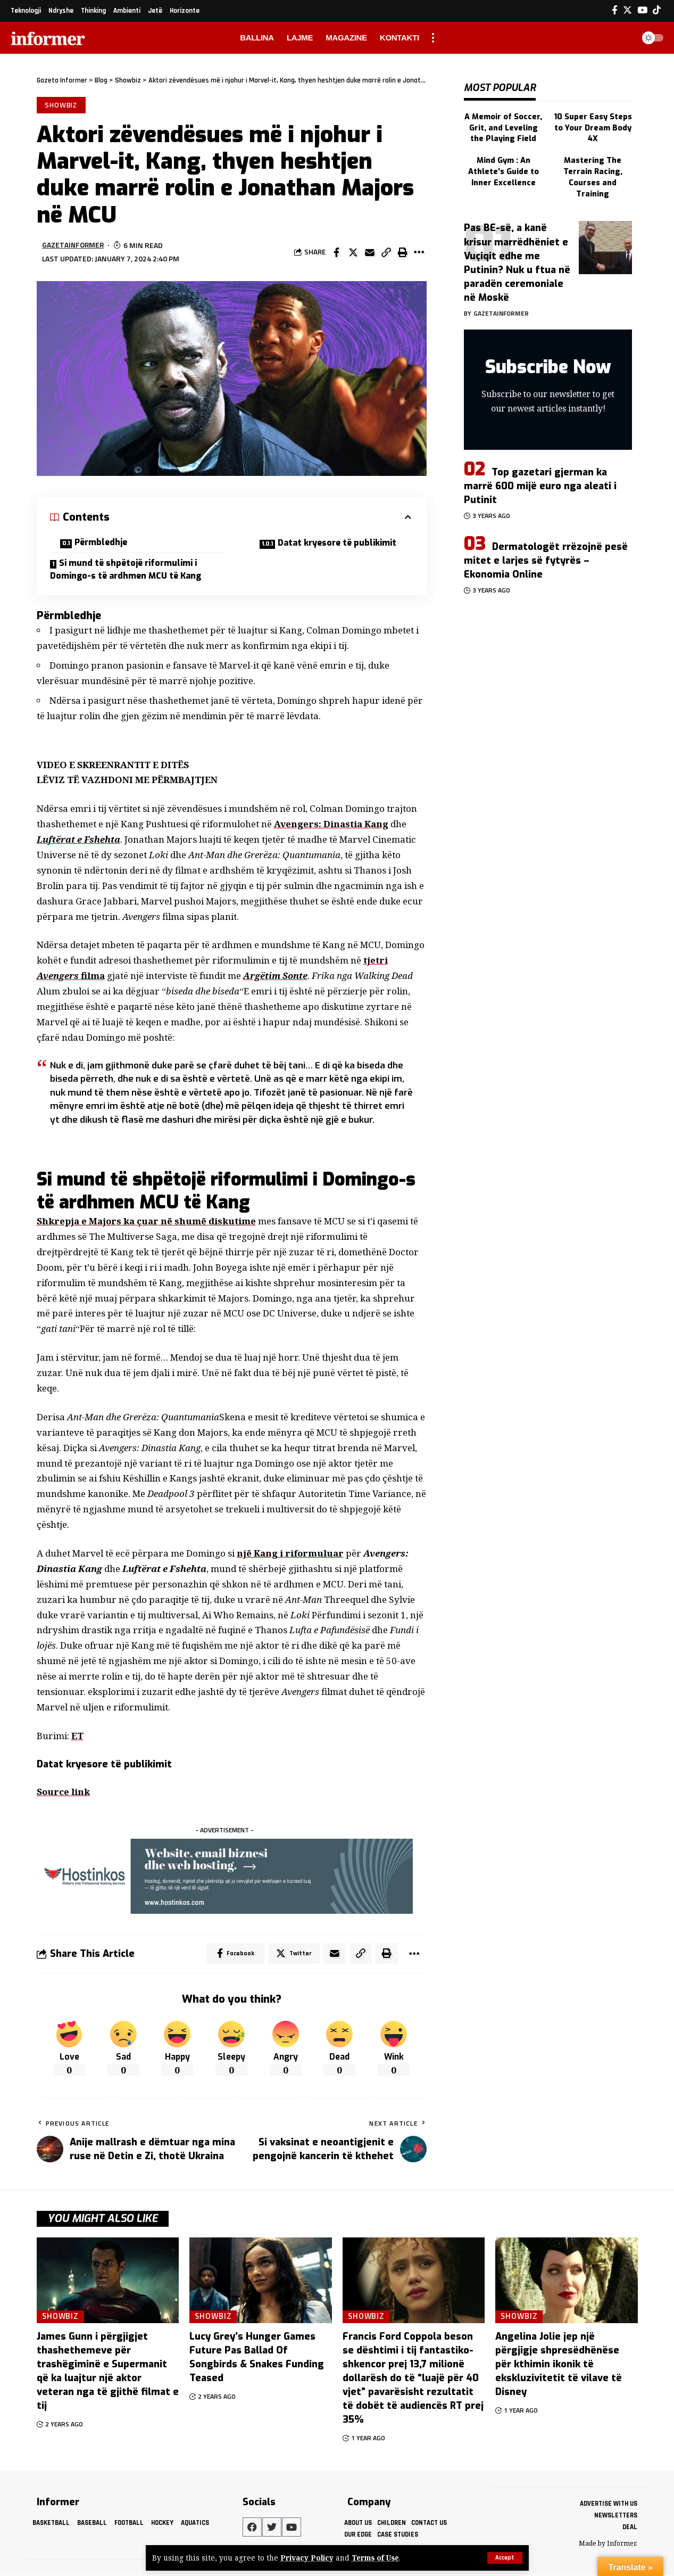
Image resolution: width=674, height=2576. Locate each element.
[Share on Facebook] (336, 252)
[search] (623, 38)
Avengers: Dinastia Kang (331, 825)
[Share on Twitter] (353, 252)
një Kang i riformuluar (290, 1554)
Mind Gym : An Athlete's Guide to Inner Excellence (503, 168)
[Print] (402, 252)
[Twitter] (627, 10)
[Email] (369, 252)
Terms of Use (376, 2558)
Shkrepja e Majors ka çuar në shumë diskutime (147, 1222)
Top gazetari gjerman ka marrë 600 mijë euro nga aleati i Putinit (540, 482)
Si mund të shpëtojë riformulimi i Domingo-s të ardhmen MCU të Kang (127, 570)
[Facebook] (614, 10)
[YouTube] (642, 10)
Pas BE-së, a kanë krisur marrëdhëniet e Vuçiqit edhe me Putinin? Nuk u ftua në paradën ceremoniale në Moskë (517, 258)
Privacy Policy (307, 2558)
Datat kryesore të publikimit (342, 543)
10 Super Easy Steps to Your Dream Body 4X (592, 125)
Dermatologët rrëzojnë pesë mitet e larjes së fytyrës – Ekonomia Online (546, 556)
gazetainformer (73, 245)
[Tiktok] (656, 10)
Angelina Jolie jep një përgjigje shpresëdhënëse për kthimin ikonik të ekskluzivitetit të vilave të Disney (558, 2365)
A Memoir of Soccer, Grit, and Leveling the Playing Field (503, 125)
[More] (419, 252)
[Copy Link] (386, 252)
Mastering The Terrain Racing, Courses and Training (592, 173)
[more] (433, 38)
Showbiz (61, 105)
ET (77, 1736)
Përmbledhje (103, 542)
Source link (63, 1793)
